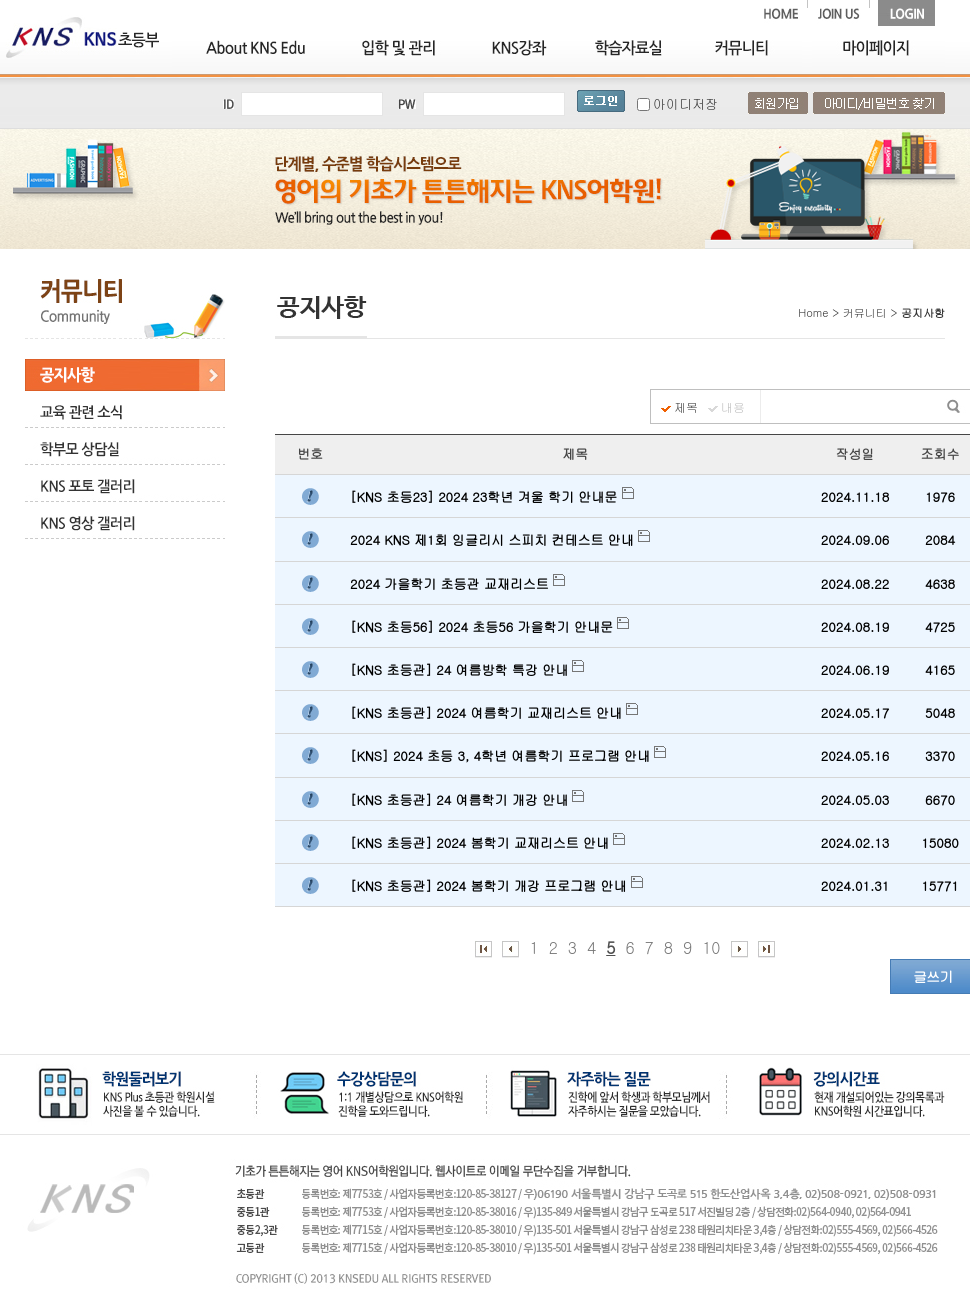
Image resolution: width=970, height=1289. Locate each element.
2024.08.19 (855, 626)
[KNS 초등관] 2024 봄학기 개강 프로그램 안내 (496, 885)
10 (711, 947)
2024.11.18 (855, 496)
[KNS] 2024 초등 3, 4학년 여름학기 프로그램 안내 (508, 755)
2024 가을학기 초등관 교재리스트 (457, 583)
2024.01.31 (855, 885)
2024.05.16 (855, 755)
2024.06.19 (855, 669)
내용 (733, 407)
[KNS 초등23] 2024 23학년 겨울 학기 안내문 (492, 496)
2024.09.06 (855, 539)
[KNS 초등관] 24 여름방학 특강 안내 (467, 669)
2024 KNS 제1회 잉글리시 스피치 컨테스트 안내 (500, 539)
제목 (686, 407)
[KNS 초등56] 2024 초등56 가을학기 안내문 (489, 626)
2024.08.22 (855, 583)
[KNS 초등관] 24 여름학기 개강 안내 (467, 799)
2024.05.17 (855, 712)
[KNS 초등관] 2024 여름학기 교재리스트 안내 (494, 712)
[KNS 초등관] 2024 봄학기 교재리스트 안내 (487, 842)
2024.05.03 (855, 799)
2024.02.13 (855, 842)
